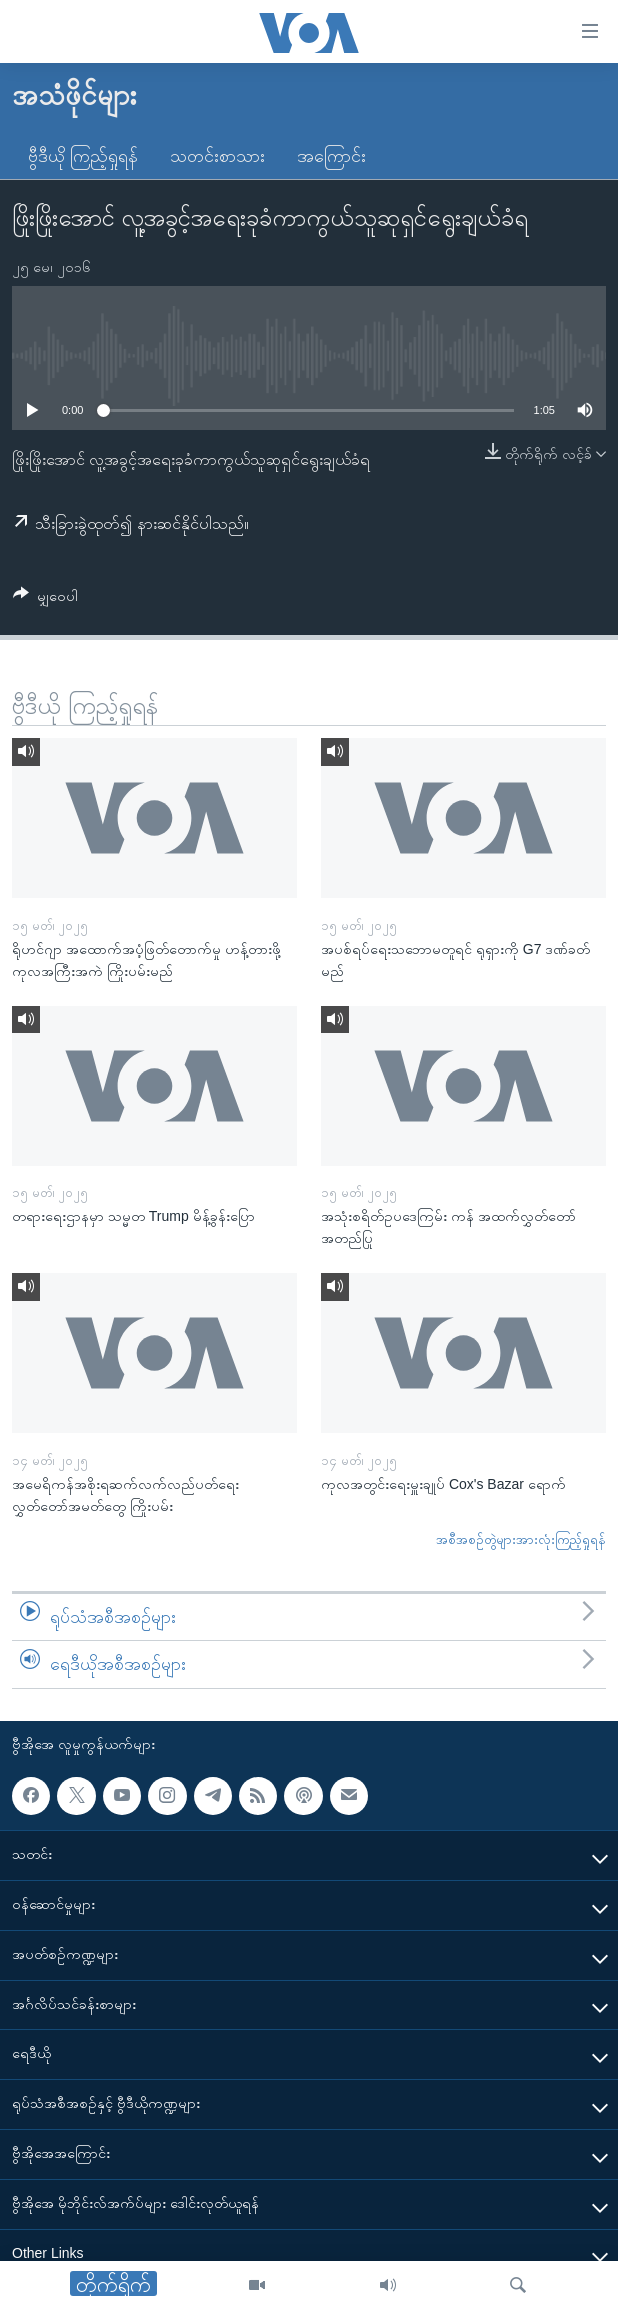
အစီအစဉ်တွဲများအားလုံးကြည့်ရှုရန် (521, 1539)
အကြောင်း (331, 156)
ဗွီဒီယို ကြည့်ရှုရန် (83, 156)
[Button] (45, 599)
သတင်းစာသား (217, 156)
